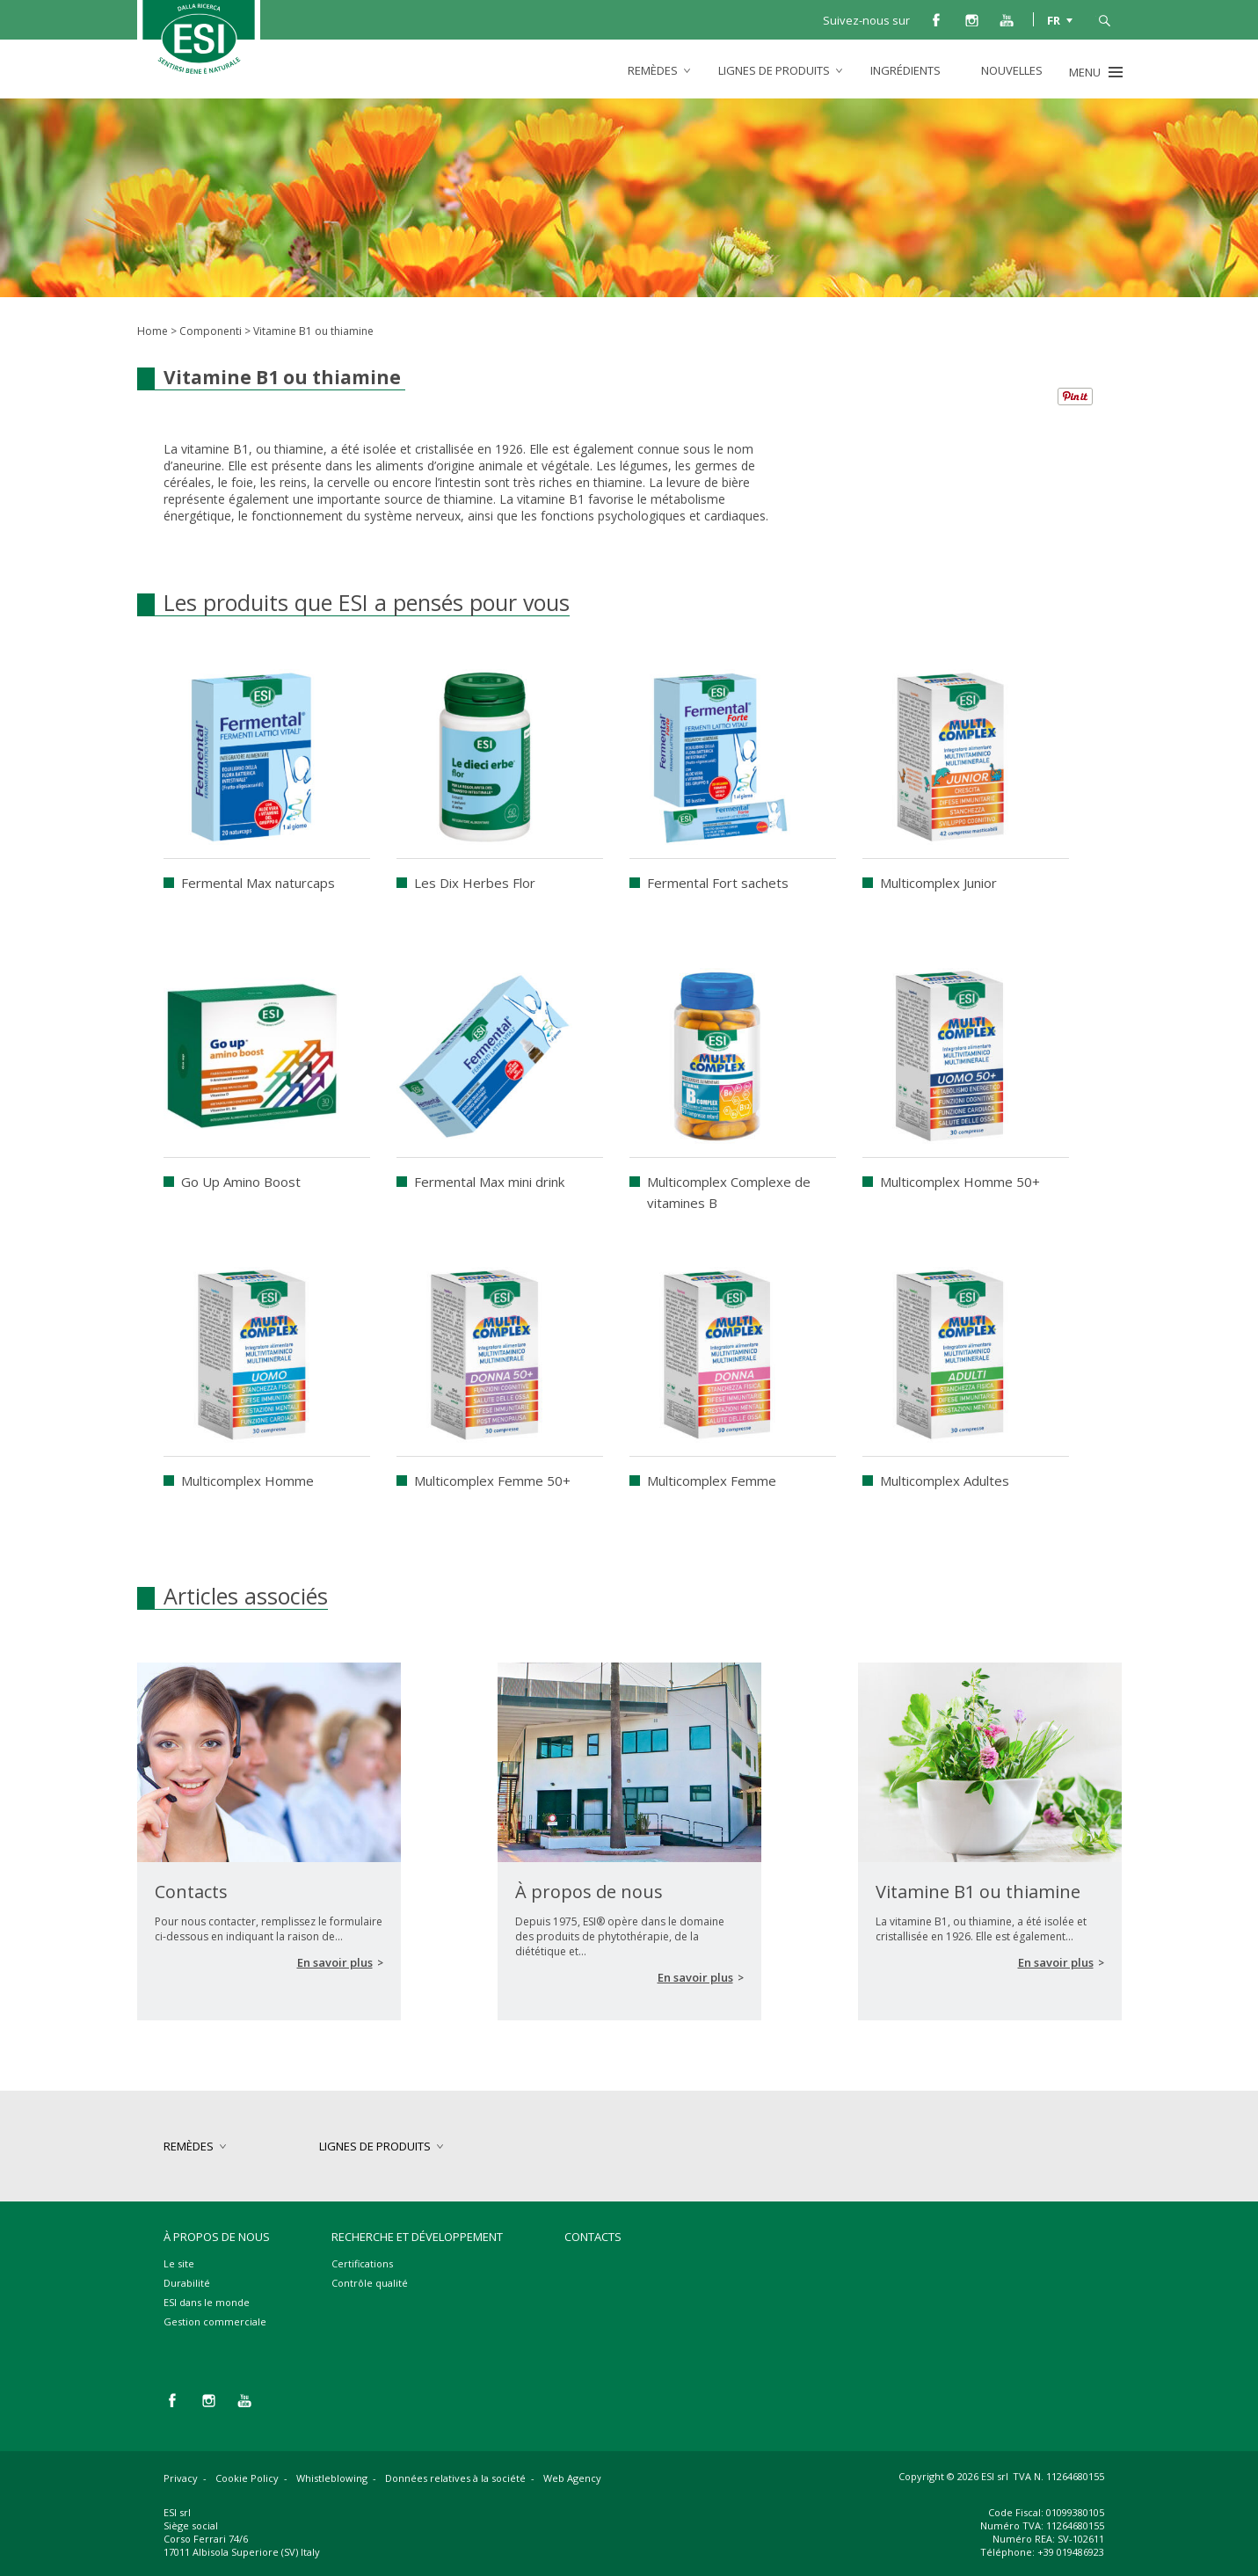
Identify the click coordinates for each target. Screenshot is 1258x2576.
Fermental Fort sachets (718, 882)
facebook (936, 19)
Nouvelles (1012, 70)
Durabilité (187, 2282)
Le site (179, 2263)
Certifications (362, 2263)
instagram (971, 19)
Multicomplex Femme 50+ (492, 1480)
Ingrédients (905, 70)
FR (1053, 19)
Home (152, 331)
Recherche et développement (417, 2237)
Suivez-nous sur (866, 20)
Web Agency (572, 2478)
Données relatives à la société (455, 2478)
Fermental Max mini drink (489, 1181)
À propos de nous (217, 2237)
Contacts (593, 2237)
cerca (1104, 19)
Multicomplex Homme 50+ (960, 1181)
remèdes (653, 70)
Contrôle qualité (369, 2282)
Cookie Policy (247, 2478)
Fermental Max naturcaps (258, 882)
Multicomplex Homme (247, 1480)
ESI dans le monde (207, 2302)
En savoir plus (335, 1962)
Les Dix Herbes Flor (474, 882)
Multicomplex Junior (938, 882)
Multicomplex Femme (711, 1480)
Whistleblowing (331, 2478)
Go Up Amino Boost (241, 1181)
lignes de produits (774, 70)
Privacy (181, 2478)
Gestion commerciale (215, 2321)
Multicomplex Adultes (944, 1480)
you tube (1006, 19)
